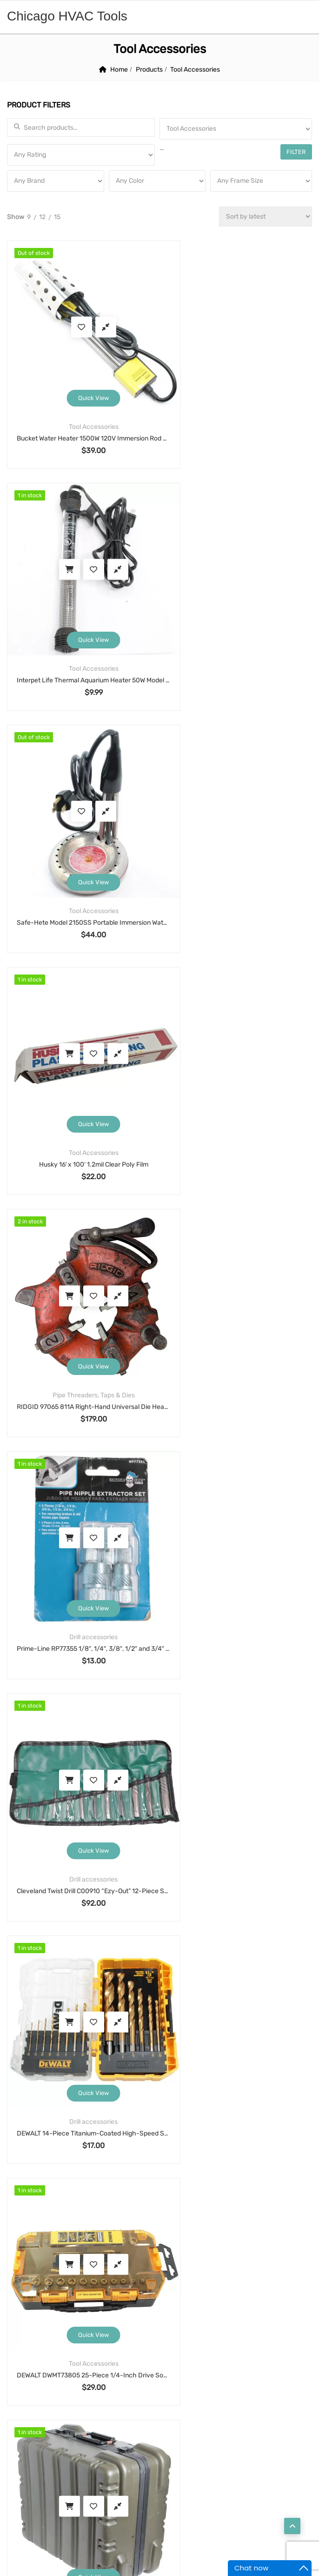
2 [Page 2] (118, 1555)
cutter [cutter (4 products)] (205, 2199)
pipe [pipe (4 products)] (263, 2252)
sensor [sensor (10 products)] (230, 2270)
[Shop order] (265, 217)
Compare (93, 315)
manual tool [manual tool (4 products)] (36, 2252)
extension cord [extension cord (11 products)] (152, 2217)
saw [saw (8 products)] (103, 2270)
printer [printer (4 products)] (28, 2270)
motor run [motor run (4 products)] (182, 2252)
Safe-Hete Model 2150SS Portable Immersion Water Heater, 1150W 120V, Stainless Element (81, 631)
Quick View (81, 373)
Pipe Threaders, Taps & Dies (81, 837)
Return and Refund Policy (44, 1997)
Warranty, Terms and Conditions (53, 1972)
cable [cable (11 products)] (176, 2181)
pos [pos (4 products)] (295, 2252)
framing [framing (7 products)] (28, 2234)
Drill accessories (236, 837)
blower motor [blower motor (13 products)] (123, 2181)
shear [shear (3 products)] (272, 2270)
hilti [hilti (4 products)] (157, 2234)
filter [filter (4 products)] (292, 2217)
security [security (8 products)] (183, 2270)
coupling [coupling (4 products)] (158, 2199)
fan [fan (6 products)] (203, 2217)
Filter (297, 151)
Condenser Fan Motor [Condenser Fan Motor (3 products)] (51, 2199)
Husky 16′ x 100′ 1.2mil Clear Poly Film (236, 631)
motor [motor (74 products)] (134, 2252)
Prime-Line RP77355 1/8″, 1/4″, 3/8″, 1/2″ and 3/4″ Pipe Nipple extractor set (236, 849)
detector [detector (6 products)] (253, 2199)
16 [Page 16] (196, 1555)
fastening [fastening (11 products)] (245, 2217)
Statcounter (18, 2570)
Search (159, 1642)
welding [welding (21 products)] (67, 2305)
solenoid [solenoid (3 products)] (30, 2287)
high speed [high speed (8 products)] (112, 2234)
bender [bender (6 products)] (68, 2181)
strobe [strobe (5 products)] (76, 2287)
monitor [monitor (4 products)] (90, 2252)
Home (119, 69)
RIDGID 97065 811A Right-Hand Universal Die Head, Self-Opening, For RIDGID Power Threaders (81, 849)
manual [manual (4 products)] (276, 2234)
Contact (28, 2481)
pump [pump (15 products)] (69, 2270)
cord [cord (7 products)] (115, 2199)
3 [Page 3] (137, 1555)
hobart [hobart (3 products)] (196, 2234)
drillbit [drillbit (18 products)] (65, 2217)
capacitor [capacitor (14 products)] (223, 2181)
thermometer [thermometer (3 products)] (130, 2287)
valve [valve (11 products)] (24, 2305)
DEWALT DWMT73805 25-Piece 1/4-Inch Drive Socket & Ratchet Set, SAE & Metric (81, 1285)
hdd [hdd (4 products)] (68, 2234)
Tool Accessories (81, 402)
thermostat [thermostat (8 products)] (192, 2287)
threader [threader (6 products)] (248, 2287)
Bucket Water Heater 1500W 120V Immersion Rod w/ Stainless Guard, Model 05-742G (81, 414)
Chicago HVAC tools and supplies (156, 2529)
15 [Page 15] (175, 1555)
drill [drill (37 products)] (23, 2217)
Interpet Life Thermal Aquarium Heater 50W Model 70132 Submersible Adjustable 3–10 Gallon (236, 414)
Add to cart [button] (212, 315)
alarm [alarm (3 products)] (25, 2181)
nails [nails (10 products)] (228, 2252)
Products (149, 69)
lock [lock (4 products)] (236, 2234)
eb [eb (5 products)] (102, 2217)
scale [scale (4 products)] (139, 2270)
